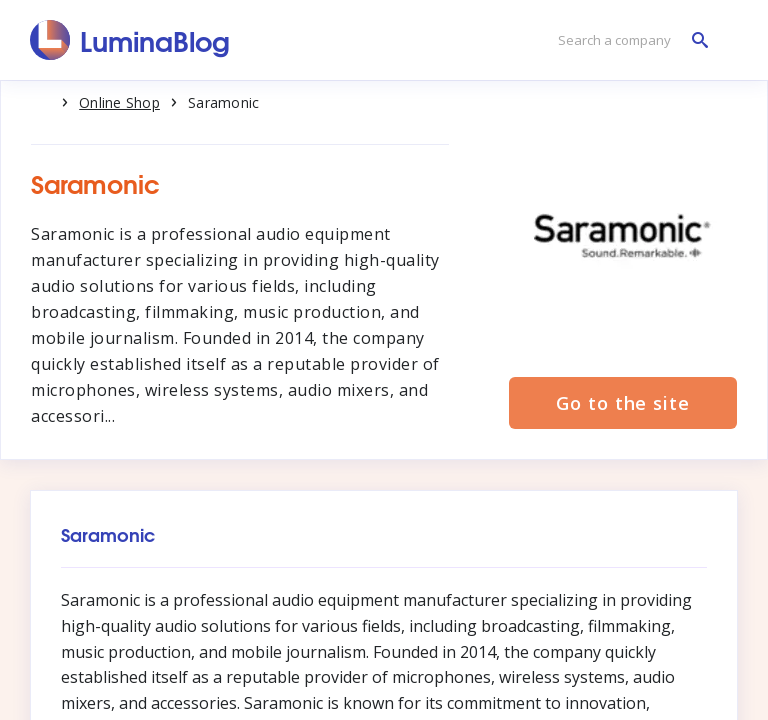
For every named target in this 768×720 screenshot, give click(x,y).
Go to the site (623, 403)
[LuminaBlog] (130, 40)
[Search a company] (628, 40)
